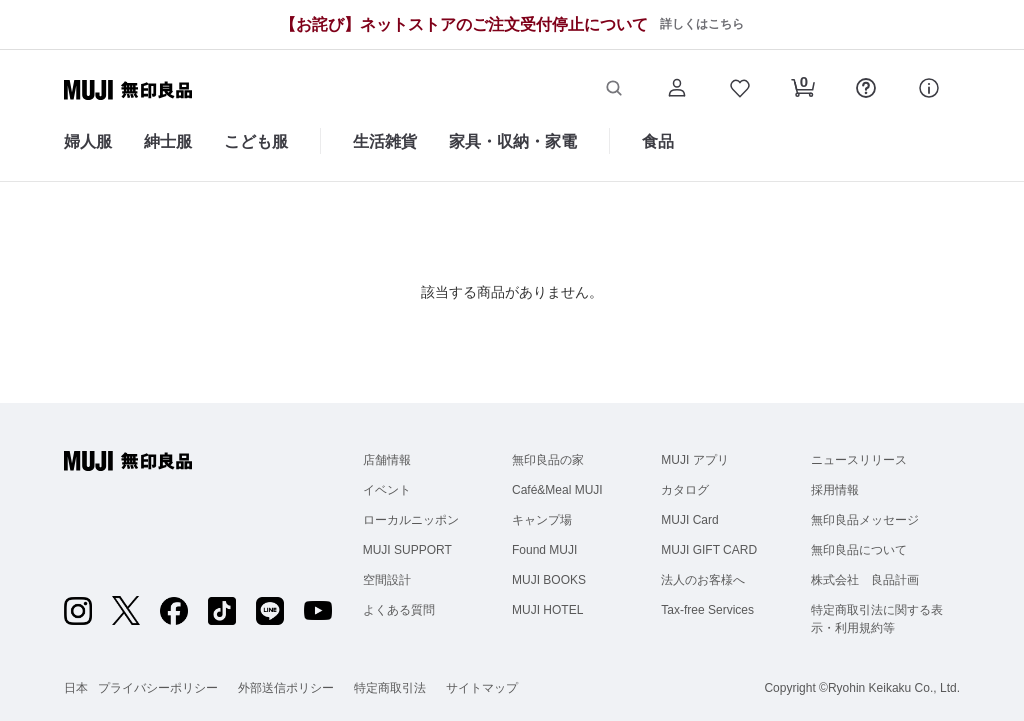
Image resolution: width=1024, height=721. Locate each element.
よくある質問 (399, 610)
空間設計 (387, 580)
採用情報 (835, 490)
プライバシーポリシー (158, 688)
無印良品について (859, 550)
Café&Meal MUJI (557, 490)
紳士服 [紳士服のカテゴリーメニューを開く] (168, 141)
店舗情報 (387, 460)
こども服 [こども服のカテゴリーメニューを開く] (256, 141)
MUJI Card (689, 520)
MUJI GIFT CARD (709, 550)
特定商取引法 (390, 688)
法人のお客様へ (703, 580)
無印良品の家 (548, 460)
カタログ (685, 490)
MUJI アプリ (694, 460)
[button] (613, 90)
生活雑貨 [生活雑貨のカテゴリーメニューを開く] (385, 141)
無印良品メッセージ (865, 520)
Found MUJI (544, 550)
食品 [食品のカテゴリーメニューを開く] (658, 141)
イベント (387, 490)
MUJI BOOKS (549, 580)
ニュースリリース (859, 460)
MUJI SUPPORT (407, 550)
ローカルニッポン (411, 520)
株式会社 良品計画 (865, 580)
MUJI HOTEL (547, 610)
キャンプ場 (542, 520)
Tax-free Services (707, 610)
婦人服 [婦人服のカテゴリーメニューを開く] (88, 141)
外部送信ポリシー (286, 688)
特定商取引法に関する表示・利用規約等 (877, 619)
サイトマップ (482, 688)
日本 (76, 688)
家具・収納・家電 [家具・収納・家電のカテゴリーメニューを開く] (513, 141)
